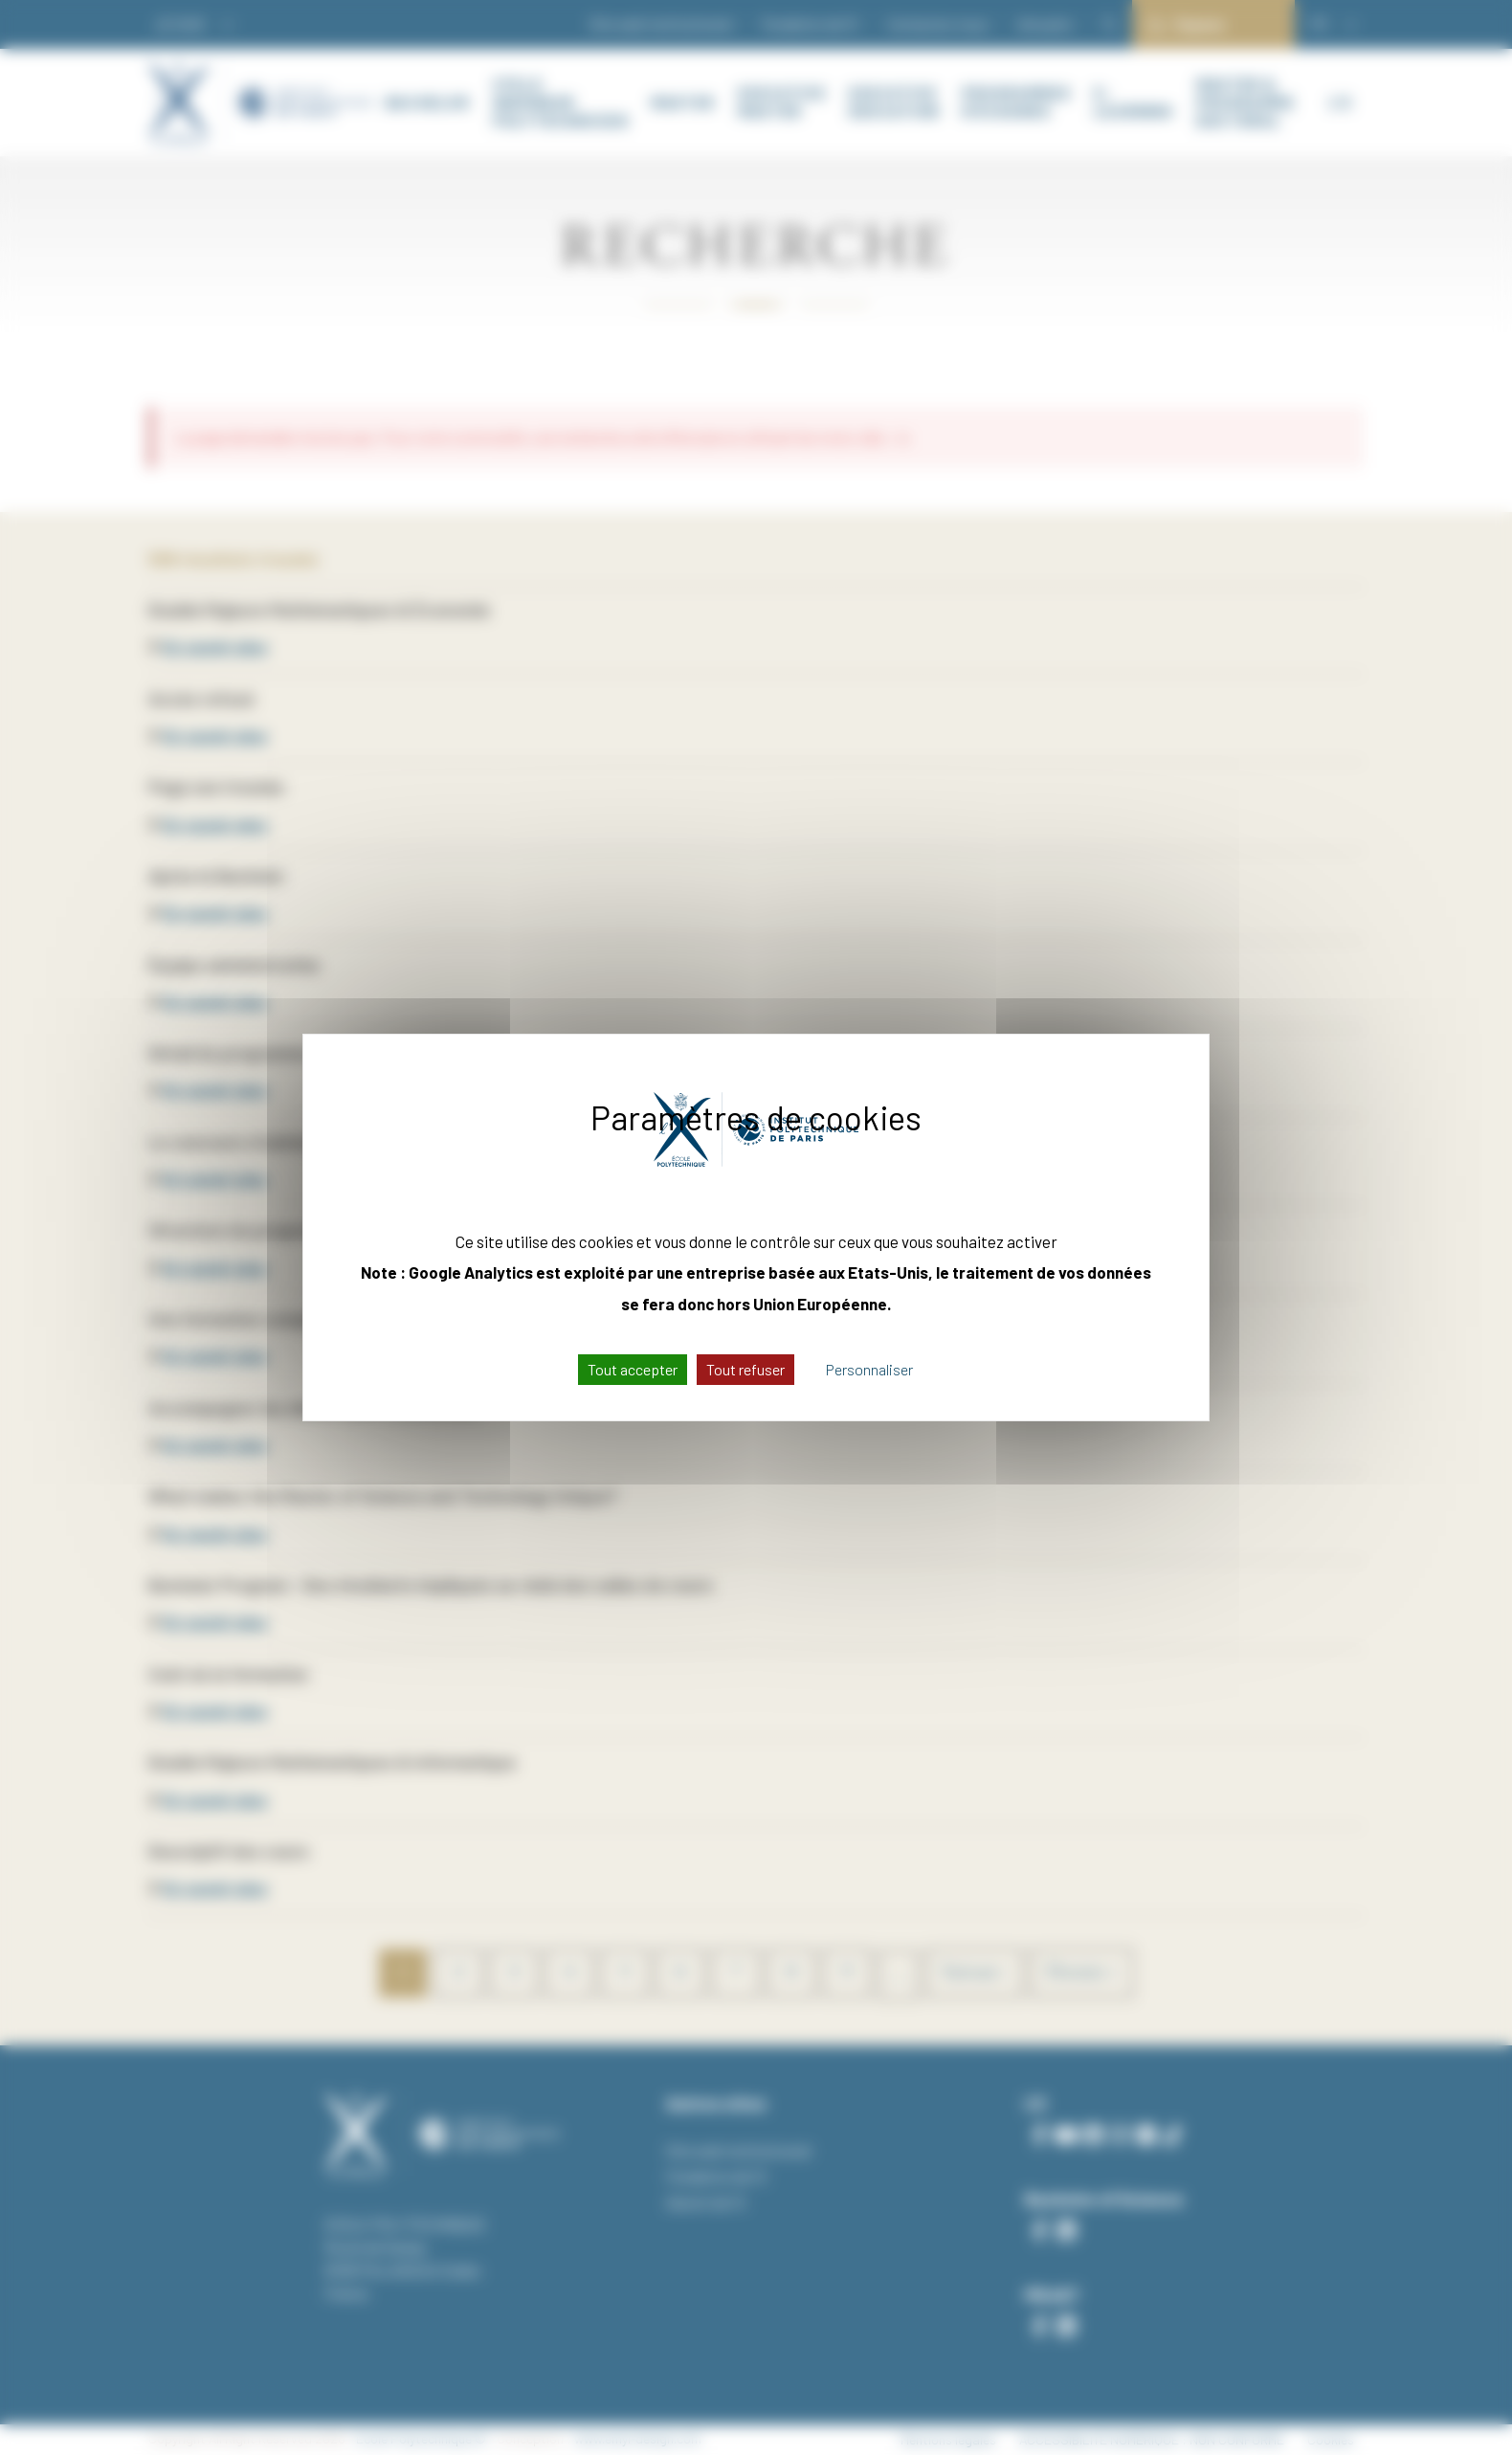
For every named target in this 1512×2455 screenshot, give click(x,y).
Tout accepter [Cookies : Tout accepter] (633, 1369)
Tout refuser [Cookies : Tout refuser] (745, 1369)
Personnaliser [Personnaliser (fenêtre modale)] (869, 1369)
